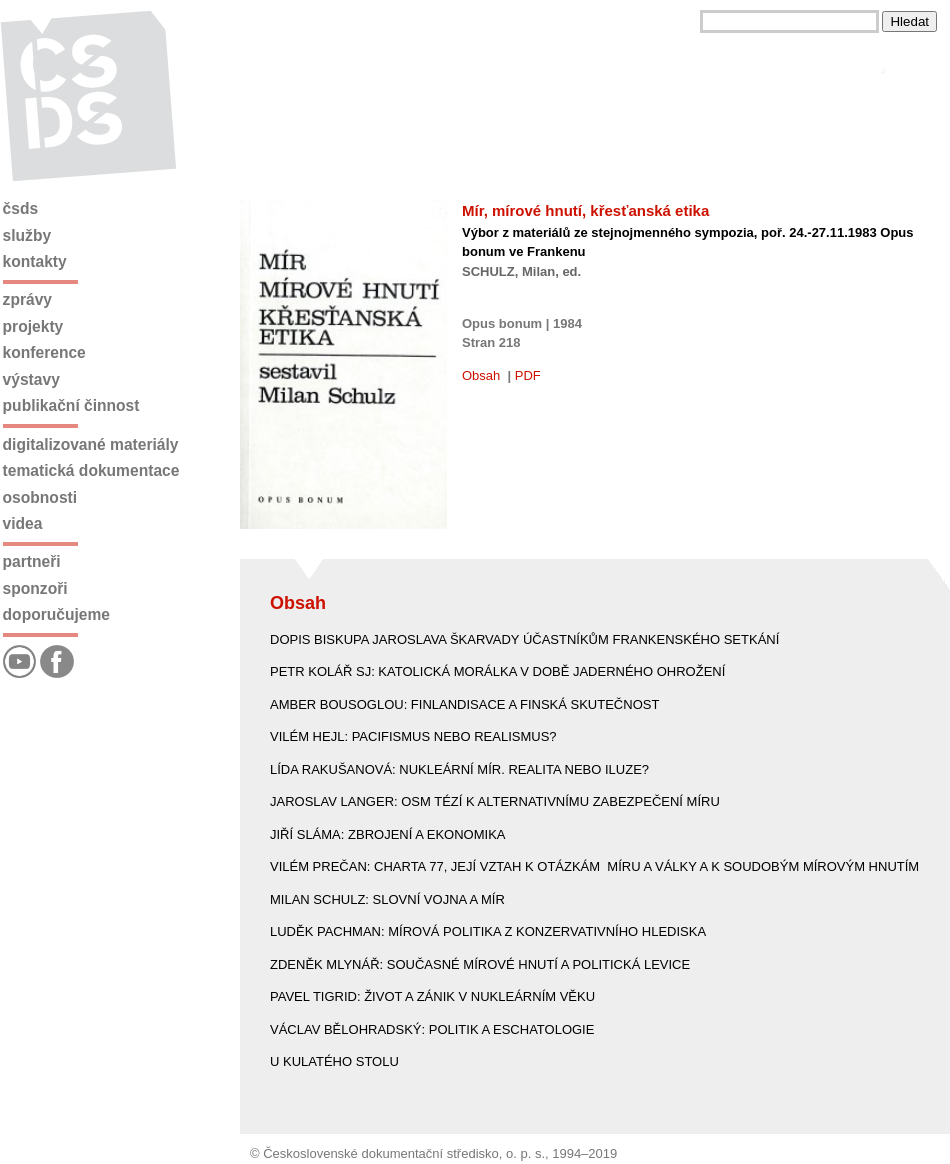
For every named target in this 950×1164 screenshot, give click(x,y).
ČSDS (21, 208)
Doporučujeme (56, 614)
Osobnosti (40, 497)
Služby (27, 235)
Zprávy (27, 299)
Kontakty (35, 261)
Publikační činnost (71, 405)
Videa (23, 523)
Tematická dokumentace (91, 470)
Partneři (32, 561)
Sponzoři (35, 588)
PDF (528, 375)
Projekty (33, 326)
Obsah (481, 375)
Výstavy (31, 379)
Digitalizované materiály (91, 444)
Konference (44, 352)
